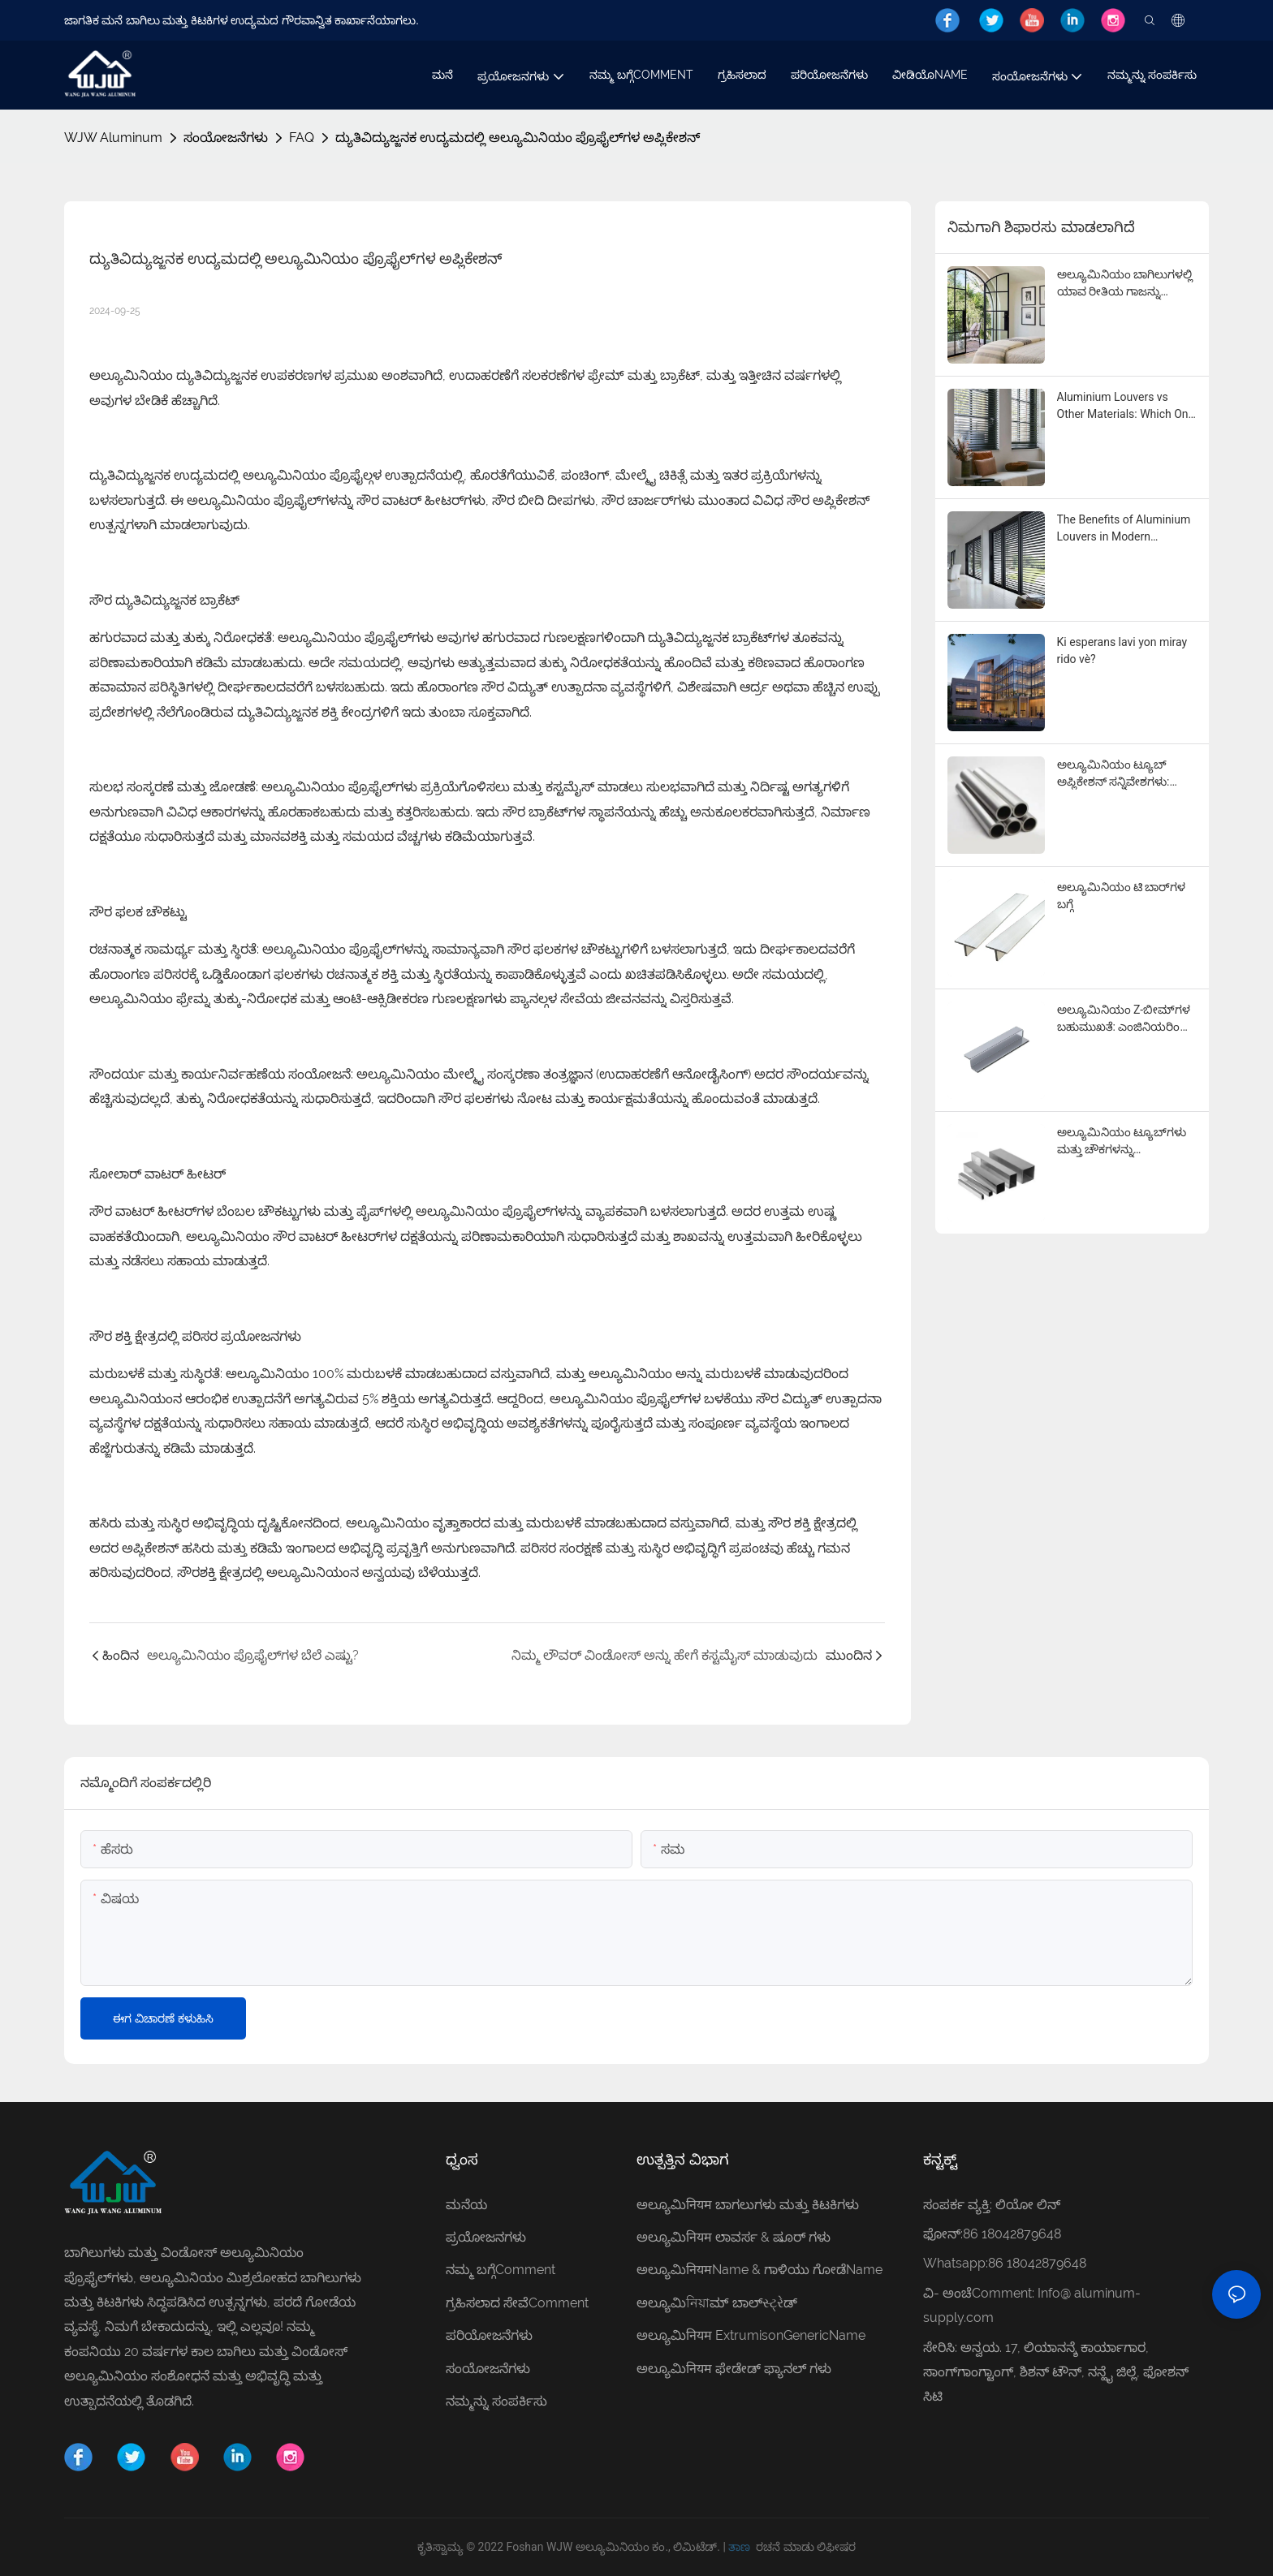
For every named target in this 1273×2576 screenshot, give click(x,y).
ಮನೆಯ (466, 2204)
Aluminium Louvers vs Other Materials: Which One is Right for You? (1126, 406)
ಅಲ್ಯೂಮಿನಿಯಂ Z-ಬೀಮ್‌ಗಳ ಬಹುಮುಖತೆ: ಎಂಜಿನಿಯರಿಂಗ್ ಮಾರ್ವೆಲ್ (1124, 1019)
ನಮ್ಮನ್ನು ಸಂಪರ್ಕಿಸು (496, 2401)
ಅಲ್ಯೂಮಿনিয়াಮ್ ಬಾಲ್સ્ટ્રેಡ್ (718, 2303)
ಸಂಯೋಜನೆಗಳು (225, 137)
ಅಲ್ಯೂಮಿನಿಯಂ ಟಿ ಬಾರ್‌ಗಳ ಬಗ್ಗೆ (1121, 896)
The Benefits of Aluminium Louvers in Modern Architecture (1124, 529)
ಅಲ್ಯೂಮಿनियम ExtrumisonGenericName (750, 2335)
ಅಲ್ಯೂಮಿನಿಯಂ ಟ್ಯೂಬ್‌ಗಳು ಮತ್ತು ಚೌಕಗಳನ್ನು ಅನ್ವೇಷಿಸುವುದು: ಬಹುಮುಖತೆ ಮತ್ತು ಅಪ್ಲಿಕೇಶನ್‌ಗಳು (1123, 1142)
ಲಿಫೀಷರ (836, 2546)
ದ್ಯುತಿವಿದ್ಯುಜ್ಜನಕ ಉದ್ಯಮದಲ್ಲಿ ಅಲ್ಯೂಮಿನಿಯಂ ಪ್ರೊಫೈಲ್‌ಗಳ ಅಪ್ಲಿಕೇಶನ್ (517, 137)
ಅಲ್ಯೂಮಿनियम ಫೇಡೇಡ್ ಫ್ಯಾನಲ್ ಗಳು (733, 2368)
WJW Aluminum (113, 137)
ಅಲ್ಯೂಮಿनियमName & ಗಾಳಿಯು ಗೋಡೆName (759, 2269)
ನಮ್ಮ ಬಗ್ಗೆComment (500, 2269)
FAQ (301, 137)
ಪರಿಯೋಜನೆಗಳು (489, 2335)
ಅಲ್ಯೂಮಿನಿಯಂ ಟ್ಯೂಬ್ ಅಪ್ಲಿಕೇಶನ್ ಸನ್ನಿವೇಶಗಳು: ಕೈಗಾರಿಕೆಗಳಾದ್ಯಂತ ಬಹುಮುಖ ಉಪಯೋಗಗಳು (1123, 774)
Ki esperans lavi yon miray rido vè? (1122, 650)
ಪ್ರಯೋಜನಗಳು (486, 2237)
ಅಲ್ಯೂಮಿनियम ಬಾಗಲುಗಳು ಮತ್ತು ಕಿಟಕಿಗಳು (747, 2204)
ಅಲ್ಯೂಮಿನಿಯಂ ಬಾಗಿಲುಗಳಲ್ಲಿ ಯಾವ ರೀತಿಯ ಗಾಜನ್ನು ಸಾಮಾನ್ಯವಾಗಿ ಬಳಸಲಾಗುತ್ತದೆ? (1126, 284)
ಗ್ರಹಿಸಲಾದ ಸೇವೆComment (517, 2303)
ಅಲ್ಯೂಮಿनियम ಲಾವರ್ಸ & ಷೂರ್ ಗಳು (733, 2237)
